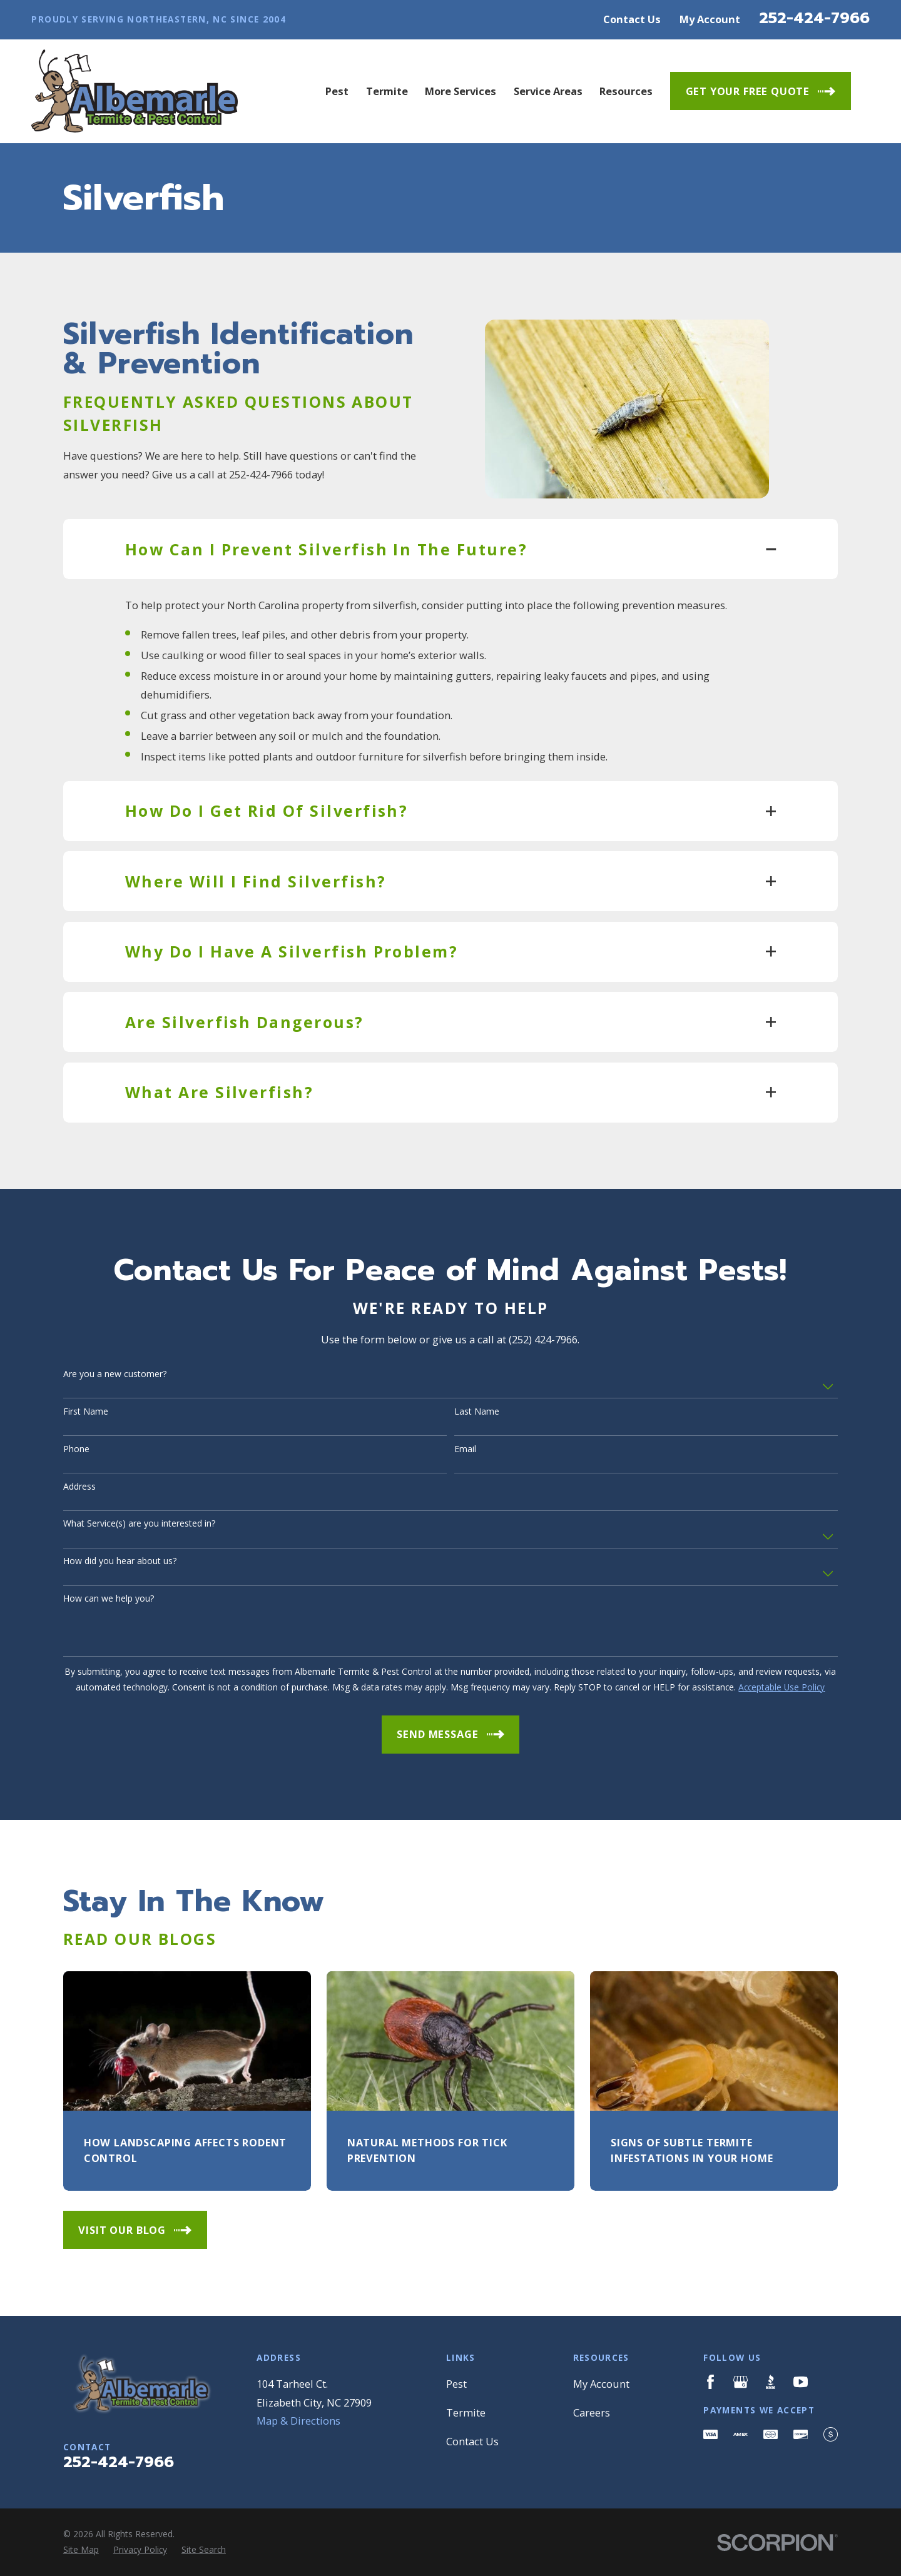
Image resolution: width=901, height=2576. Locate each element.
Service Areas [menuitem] (548, 91)
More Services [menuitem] (460, 91)
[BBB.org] (770, 2382)
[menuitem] (81, 2550)
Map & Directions (298, 2420)
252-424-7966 (814, 17)
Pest (456, 2383)
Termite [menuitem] (387, 91)
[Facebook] (710, 2382)
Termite (466, 2412)
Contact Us (632, 19)
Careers (591, 2412)
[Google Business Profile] (740, 2382)
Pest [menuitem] (337, 91)
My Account (710, 19)
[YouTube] (800, 2382)
